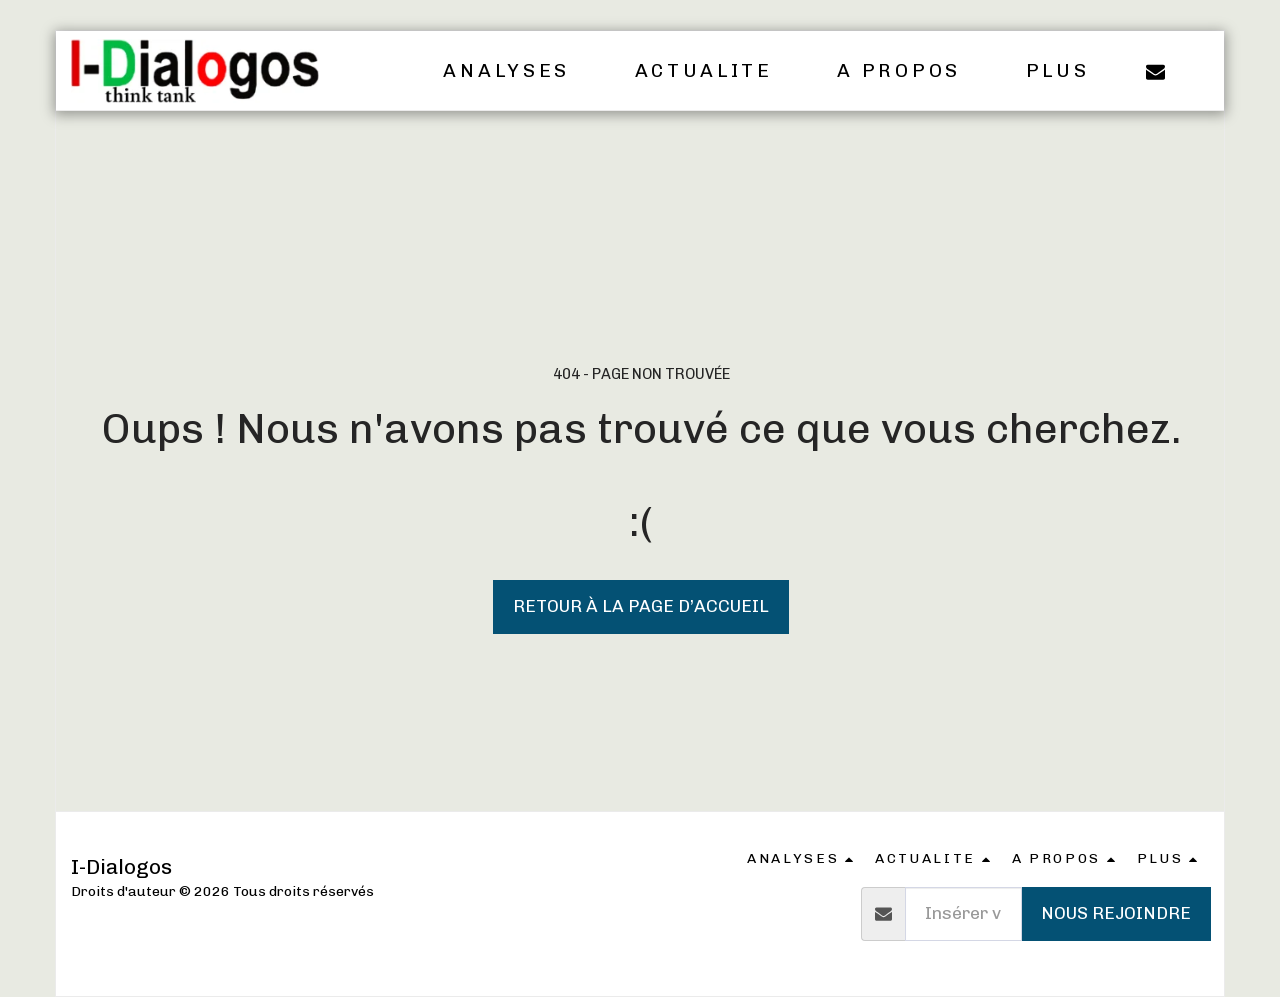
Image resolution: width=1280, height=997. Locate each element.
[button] (519, 71)
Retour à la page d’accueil (641, 606)
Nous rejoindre (1116, 913)
